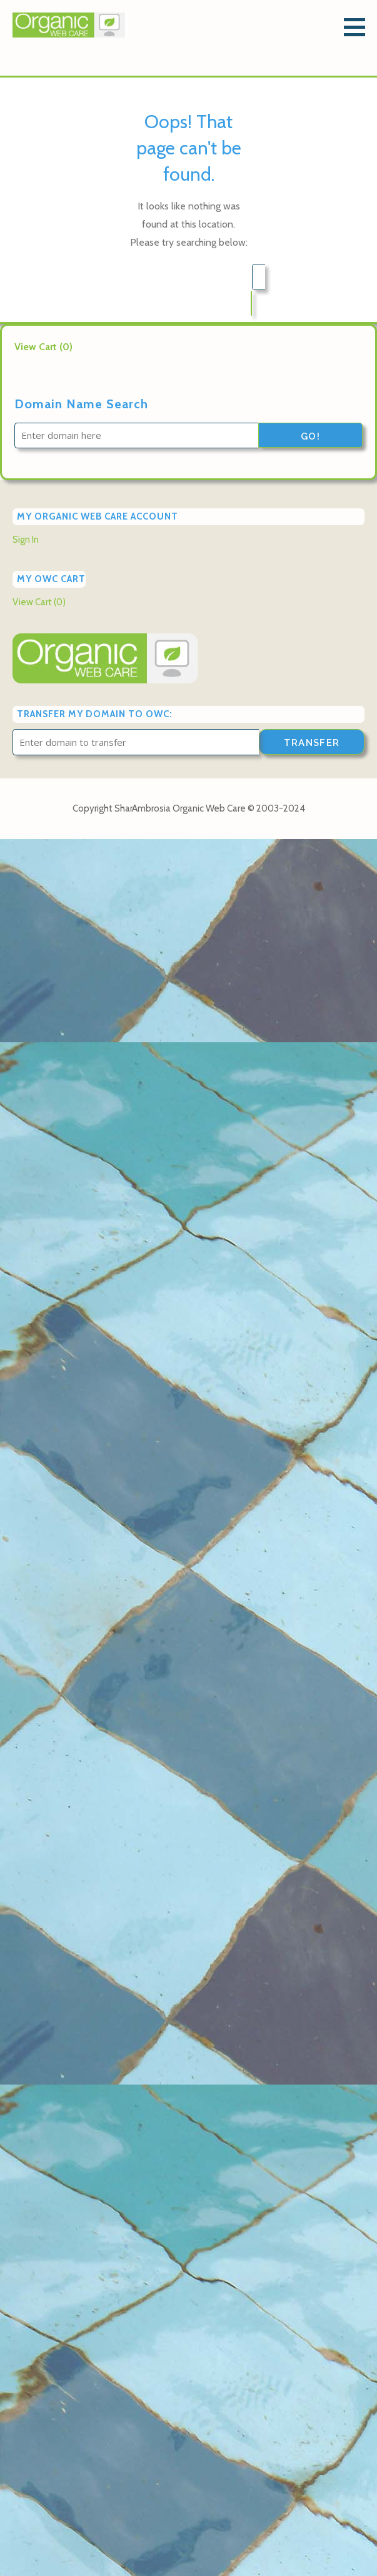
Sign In (26, 539)
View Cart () (43, 347)
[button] (359, 27)
